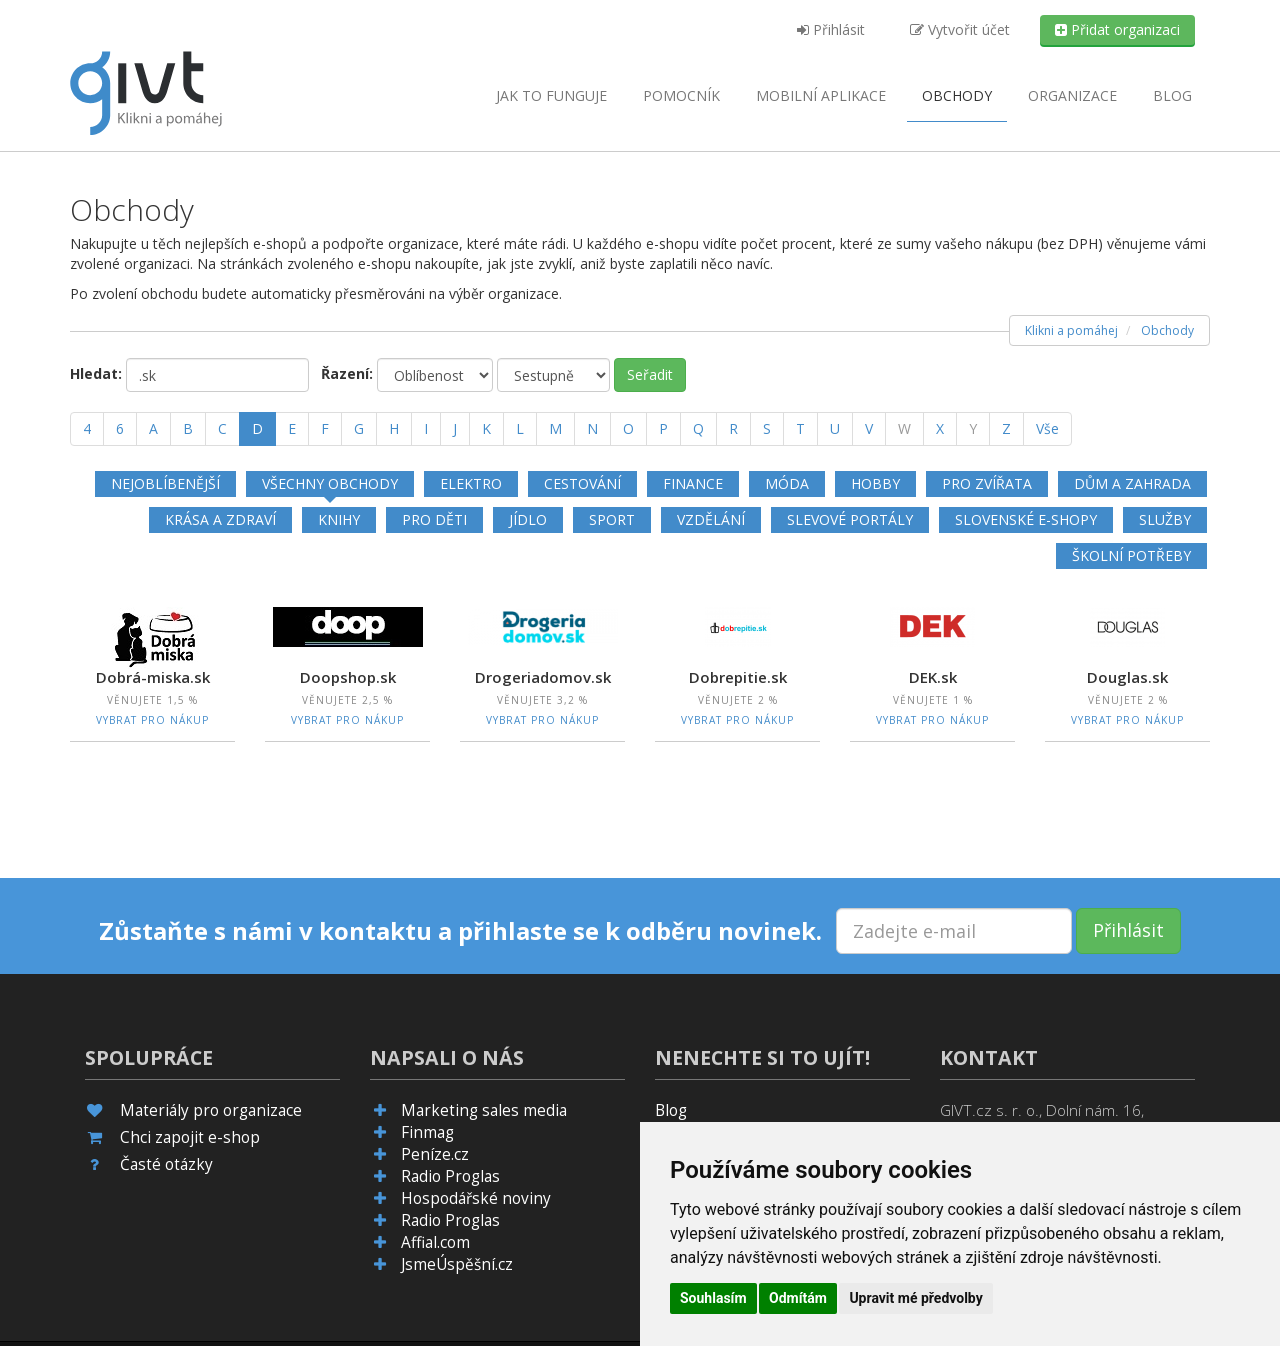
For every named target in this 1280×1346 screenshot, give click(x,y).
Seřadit (650, 374)
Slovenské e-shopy (1026, 519)
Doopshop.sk (348, 677)
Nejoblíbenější (165, 483)
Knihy (339, 519)
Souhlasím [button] (713, 1298)
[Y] (973, 429)
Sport (612, 519)
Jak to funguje (551, 95)
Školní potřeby (1131, 555)
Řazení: (347, 373)
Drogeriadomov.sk (543, 677)
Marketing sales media (484, 1110)
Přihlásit (831, 29)
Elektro (471, 483)
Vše (1047, 428)
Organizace (1072, 95)
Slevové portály (850, 519)
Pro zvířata (987, 483)
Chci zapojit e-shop (190, 1137)
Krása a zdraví (220, 519)
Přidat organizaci (1117, 29)
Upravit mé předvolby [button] (915, 1298)
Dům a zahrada (1132, 483)
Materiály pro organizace (211, 1110)
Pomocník (681, 95)
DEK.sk (933, 677)
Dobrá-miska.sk (153, 677)
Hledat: (96, 373)
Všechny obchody (330, 483)
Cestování (582, 483)
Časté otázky (166, 1164)
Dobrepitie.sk (738, 677)
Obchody (957, 95)
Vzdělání (711, 519)
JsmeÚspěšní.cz (457, 1264)
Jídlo (528, 519)
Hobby (875, 483)
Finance (693, 483)
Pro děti (434, 519)
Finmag (427, 1132)
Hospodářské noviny (476, 1198)
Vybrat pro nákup (152, 720)
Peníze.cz (435, 1154)
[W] (904, 429)
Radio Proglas (450, 1176)
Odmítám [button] (798, 1298)
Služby (1165, 519)
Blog (1172, 95)
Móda (787, 483)
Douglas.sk (1127, 677)
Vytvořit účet (960, 29)
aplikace (821, 95)
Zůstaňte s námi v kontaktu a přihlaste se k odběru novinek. (460, 931)
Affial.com (435, 1242)
